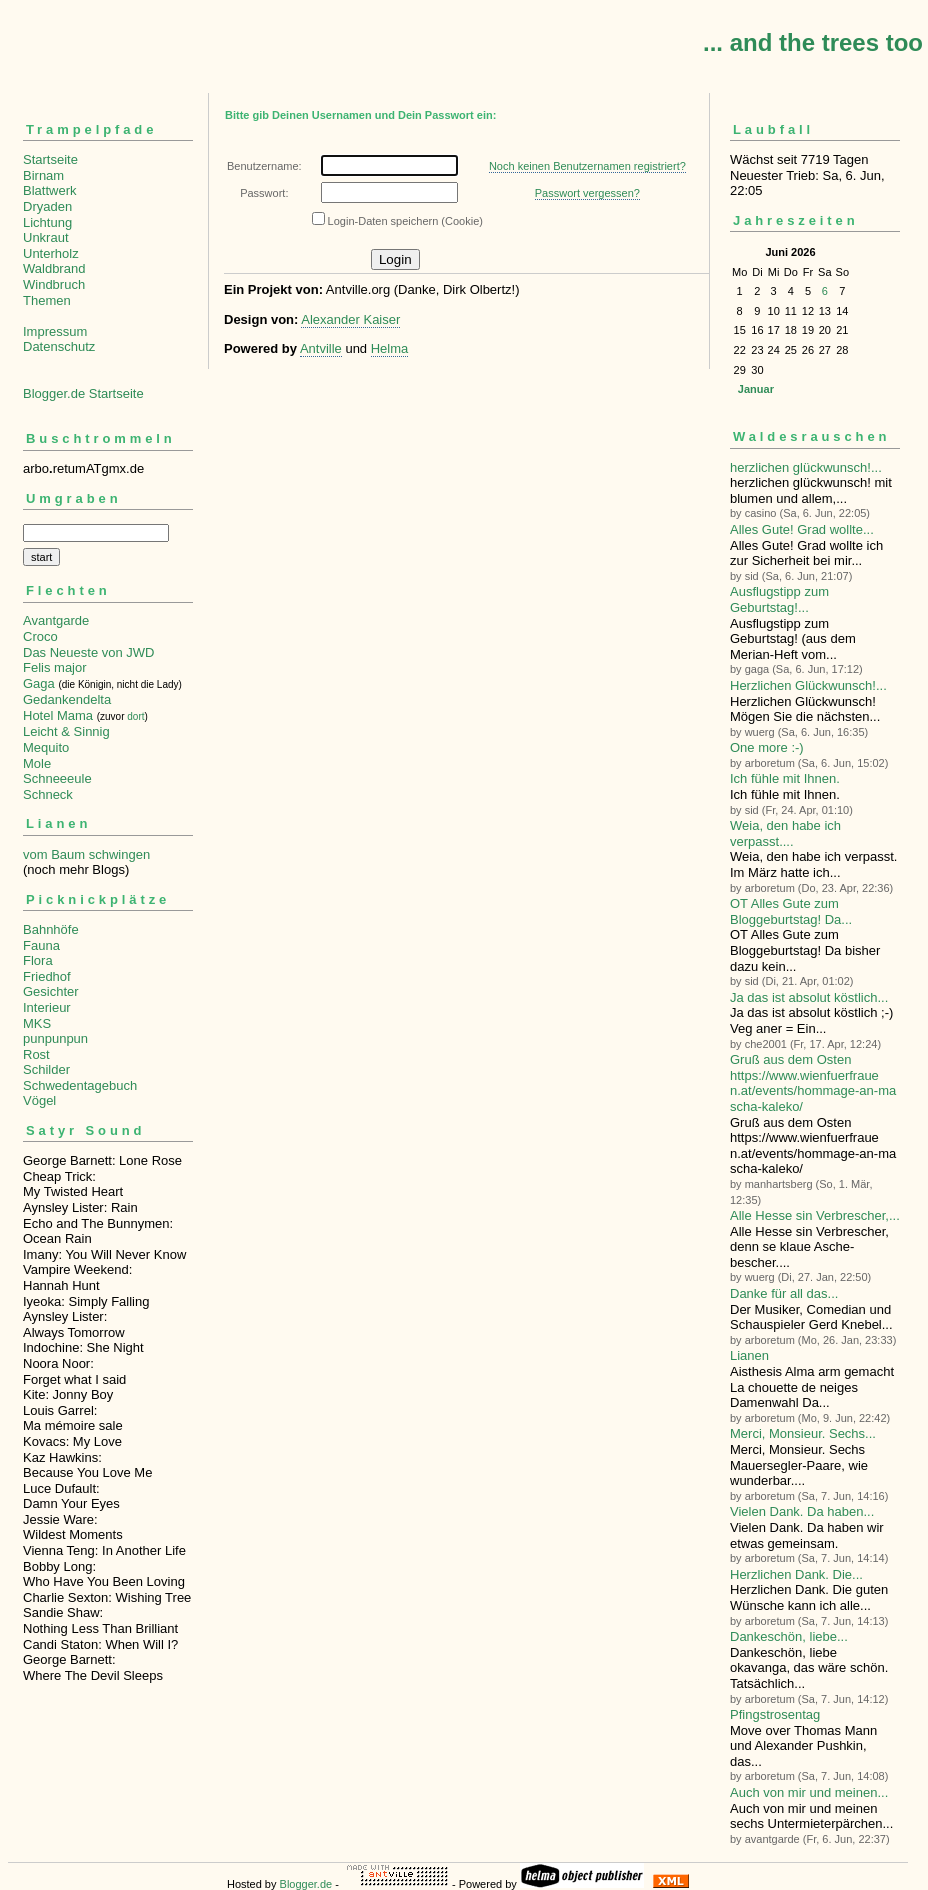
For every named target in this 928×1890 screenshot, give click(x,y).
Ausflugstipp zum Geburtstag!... (779, 599)
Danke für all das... (784, 1293)
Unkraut (46, 237)
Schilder (46, 1069)
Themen (47, 300)
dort (135, 716)
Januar (756, 389)
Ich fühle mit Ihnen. (785, 778)
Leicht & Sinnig (66, 731)
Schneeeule (57, 778)
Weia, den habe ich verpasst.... (785, 833)
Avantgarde (56, 620)
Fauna (41, 945)
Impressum (55, 331)
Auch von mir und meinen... (809, 1792)
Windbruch (54, 284)
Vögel (39, 1100)
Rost (36, 1054)
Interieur (47, 1007)
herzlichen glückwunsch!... (806, 467)
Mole (37, 763)
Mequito (46, 747)
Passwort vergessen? (587, 193)
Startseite (50, 159)
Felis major (55, 667)
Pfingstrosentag (775, 1714)
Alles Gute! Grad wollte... (802, 529)
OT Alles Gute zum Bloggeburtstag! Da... (791, 911)
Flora (38, 960)
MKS (37, 1023)
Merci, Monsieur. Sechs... (803, 1433)
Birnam (43, 175)
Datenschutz (59, 346)
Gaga (39, 683)
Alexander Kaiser (350, 319)
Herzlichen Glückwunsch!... (808, 685)
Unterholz (51, 253)
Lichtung (47, 222)
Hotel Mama (58, 715)
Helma (390, 348)
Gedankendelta (67, 699)
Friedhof (47, 976)
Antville (321, 348)
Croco (40, 636)
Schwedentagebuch (80, 1085)
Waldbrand (54, 268)
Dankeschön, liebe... (789, 1636)
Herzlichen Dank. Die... (796, 1574)
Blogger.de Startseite (83, 393)
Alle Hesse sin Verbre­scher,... (815, 1215)
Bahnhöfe (51, 929)
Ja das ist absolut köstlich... (809, 997)
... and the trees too (813, 42)
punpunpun (55, 1038)
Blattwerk (49, 190)
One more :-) (767, 747)
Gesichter (51, 991)
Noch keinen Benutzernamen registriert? (587, 166)
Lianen (749, 1355)
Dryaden (47, 206)
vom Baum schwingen (86, 854)
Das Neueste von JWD (89, 652)
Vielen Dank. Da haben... (802, 1511)
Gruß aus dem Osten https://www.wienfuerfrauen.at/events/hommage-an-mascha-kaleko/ (813, 1083)
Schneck (48, 794)
